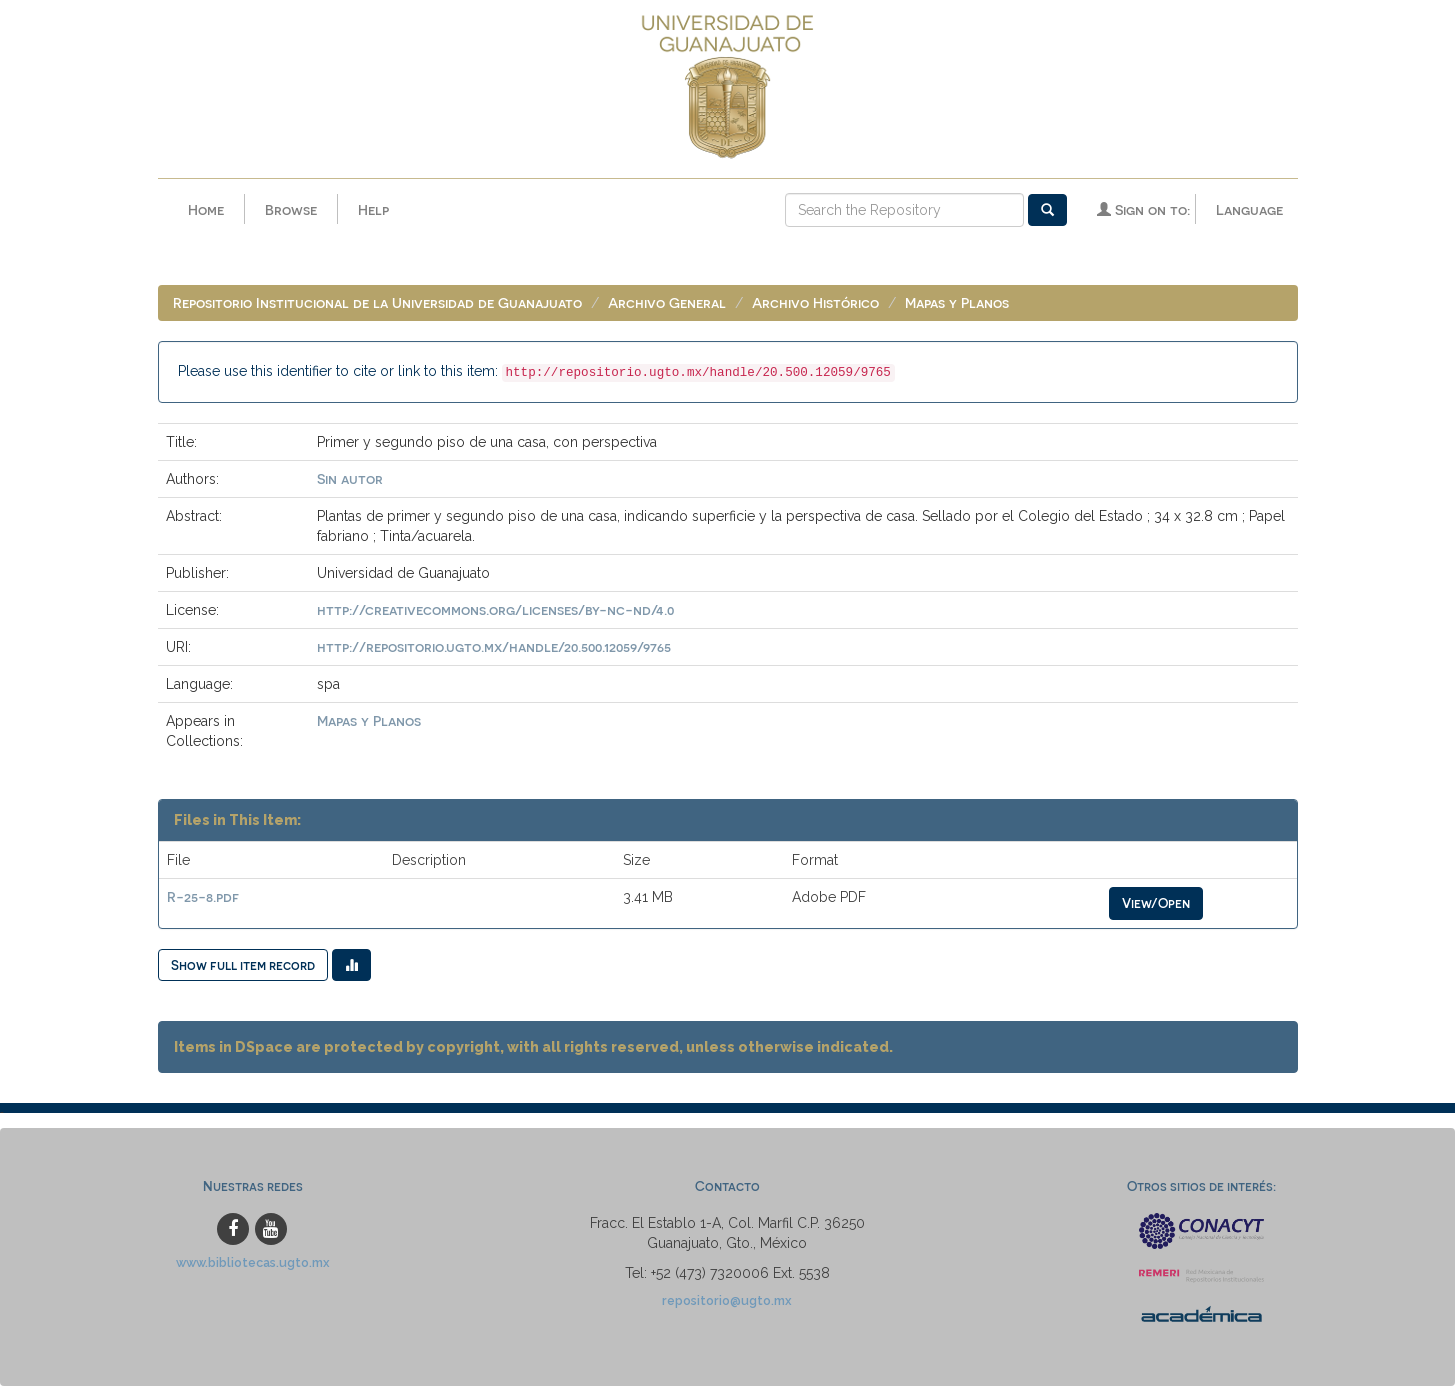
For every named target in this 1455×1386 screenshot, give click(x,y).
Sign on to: (1143, 209)
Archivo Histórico (815, 302)
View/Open (1156, 902)
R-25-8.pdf (203, 896)
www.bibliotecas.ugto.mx (253, 1262)
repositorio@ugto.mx (727, 1300)
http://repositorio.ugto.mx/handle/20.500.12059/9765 (494, 646)
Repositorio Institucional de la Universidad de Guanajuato (377, 302)
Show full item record (243, 964)
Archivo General (667, 302)
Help (373, 209)
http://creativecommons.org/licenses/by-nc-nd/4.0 (495, 609)
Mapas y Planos (957, 302)
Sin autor (350, 478)
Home (206, 209)
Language (1249, 209)
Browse (291, 209)
